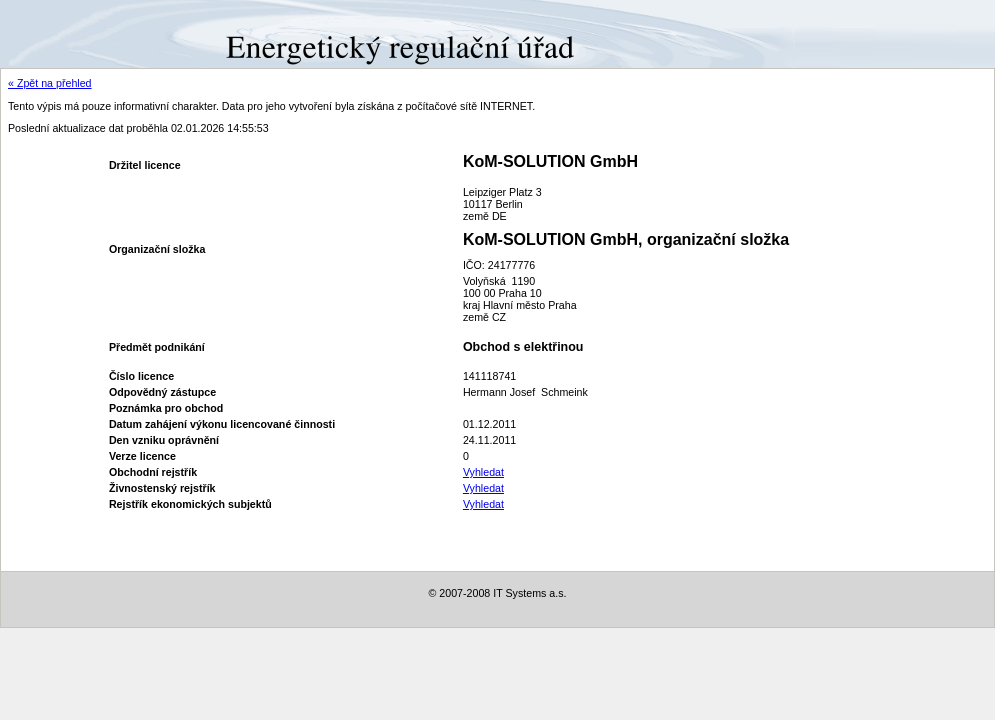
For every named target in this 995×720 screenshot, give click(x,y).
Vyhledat (483, 472)
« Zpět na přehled (50, 83)
